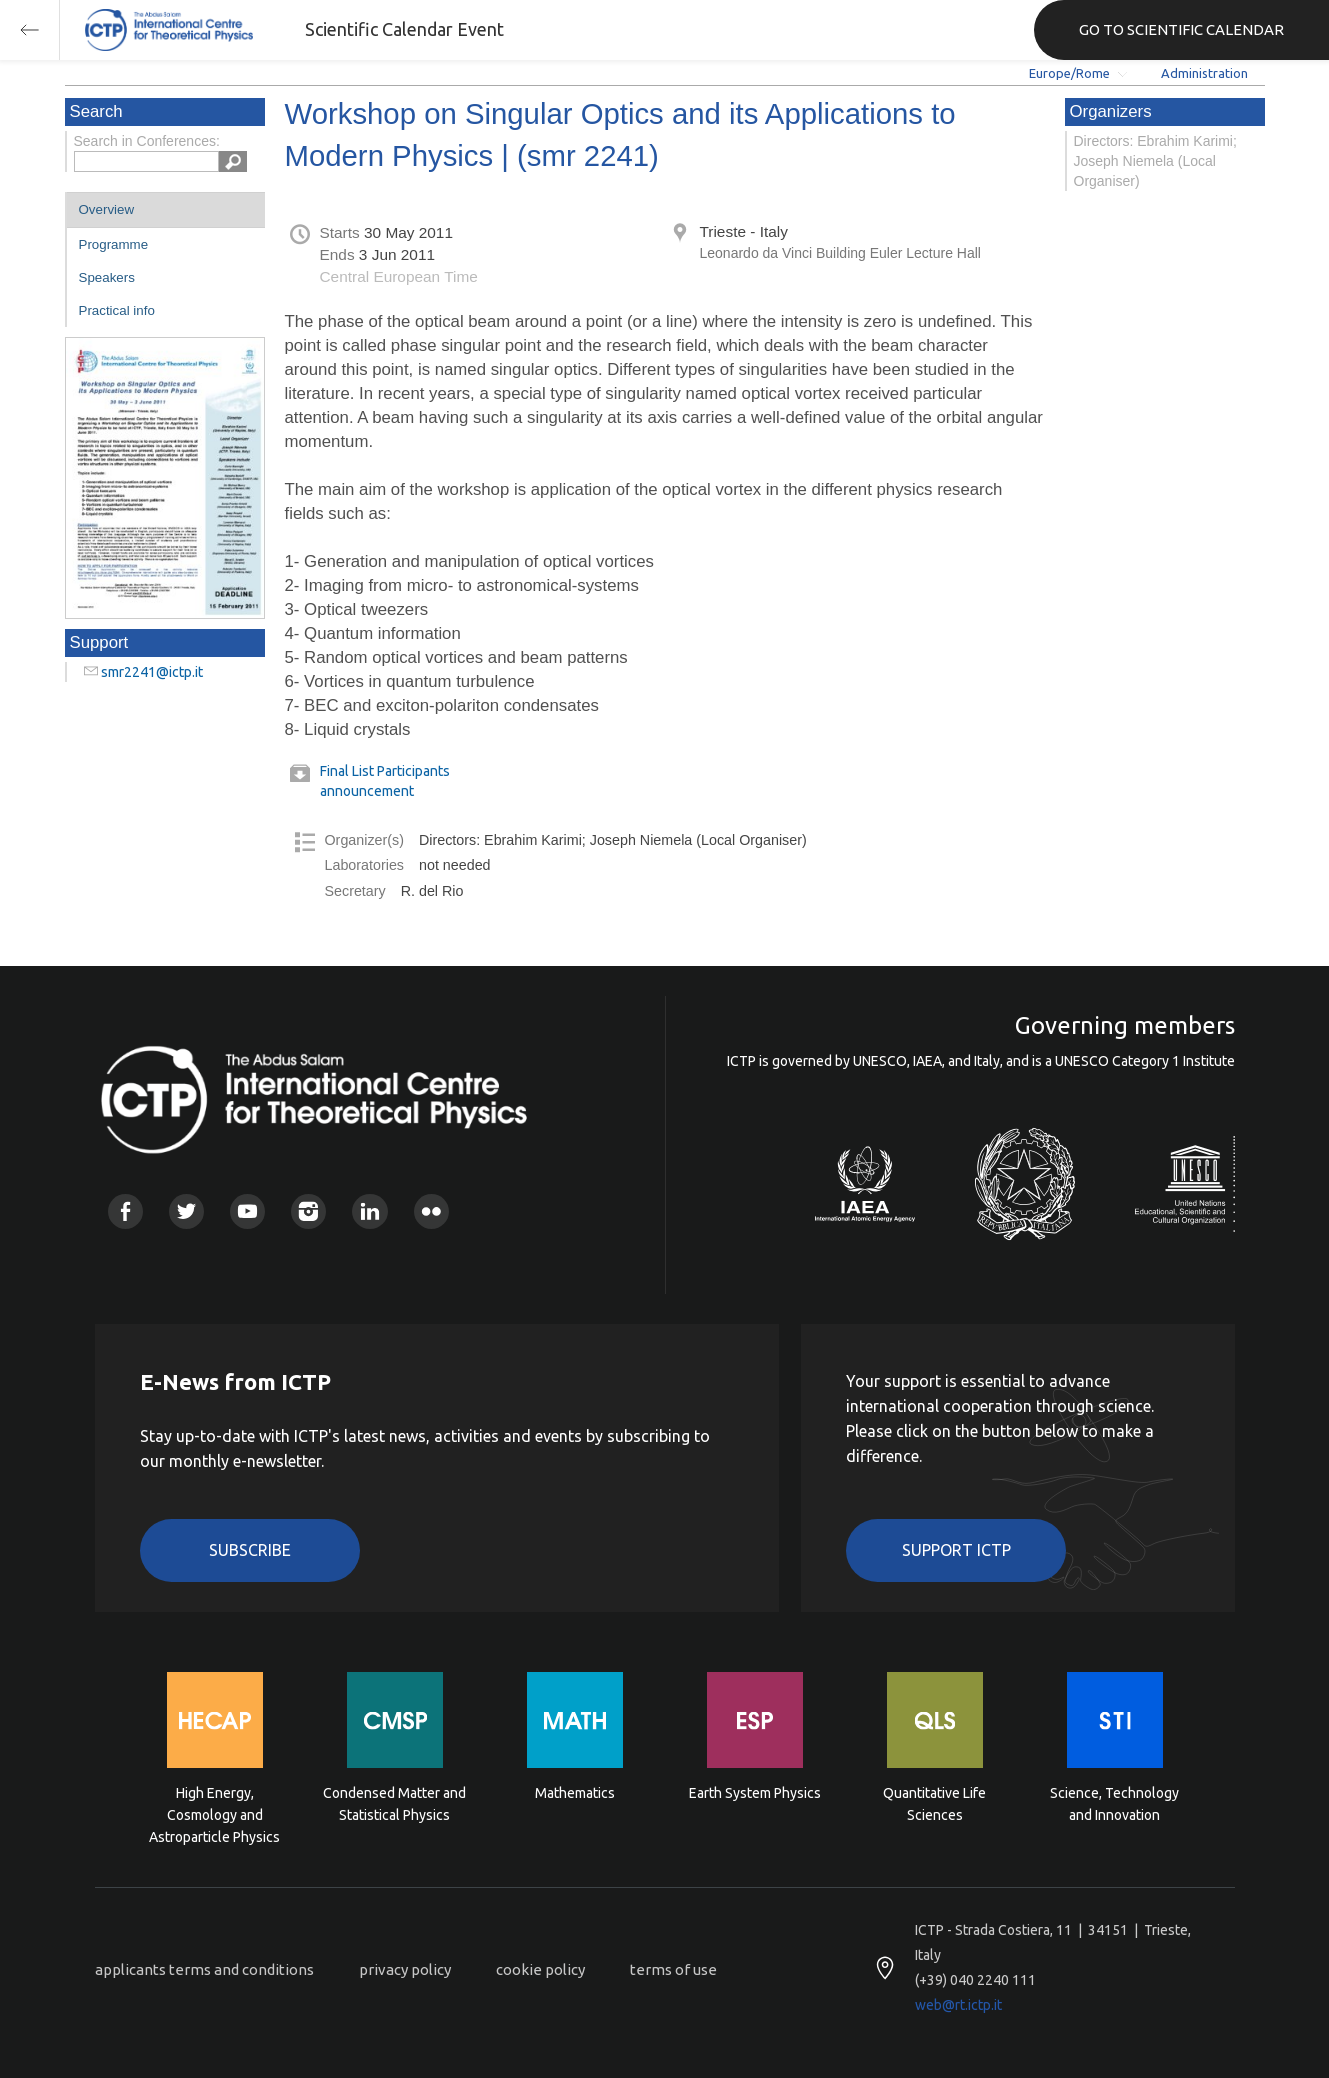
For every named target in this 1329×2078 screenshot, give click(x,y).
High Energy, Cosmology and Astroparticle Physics (214, 1813)
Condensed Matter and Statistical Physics (394, 1804)
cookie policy (540, 1969)
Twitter (186, 1211)
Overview (107, 209)
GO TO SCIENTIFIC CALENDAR (1181, 29)
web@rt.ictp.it (958, 2005)
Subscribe (250, 1550)
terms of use (673, 1969)
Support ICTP (956, 1550)
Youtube (247, 1211)
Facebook (125, 1211)
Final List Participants (385, 771)
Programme (114, 244)
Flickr (431, 1211)
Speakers (107, 277)
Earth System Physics (755, 1793)
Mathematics (575, 1793)
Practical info (117, 310)
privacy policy (405, 1969)
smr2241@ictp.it (152, 672)
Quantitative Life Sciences (934, 1804)
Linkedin (369, 1211)
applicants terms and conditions (204, 1969)
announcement (367, 791)
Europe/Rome (1069, 73)
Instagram (308, 1211)
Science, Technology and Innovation (1114, 1804)
